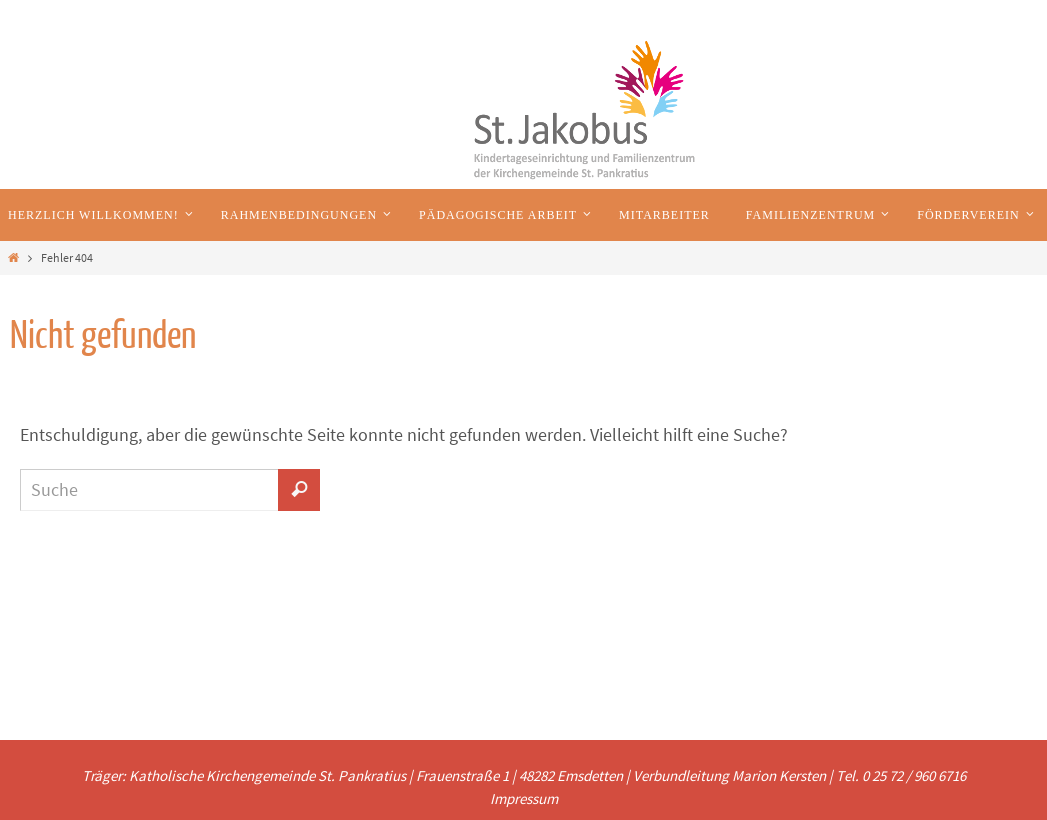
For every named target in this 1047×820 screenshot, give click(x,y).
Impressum (524, 798)
